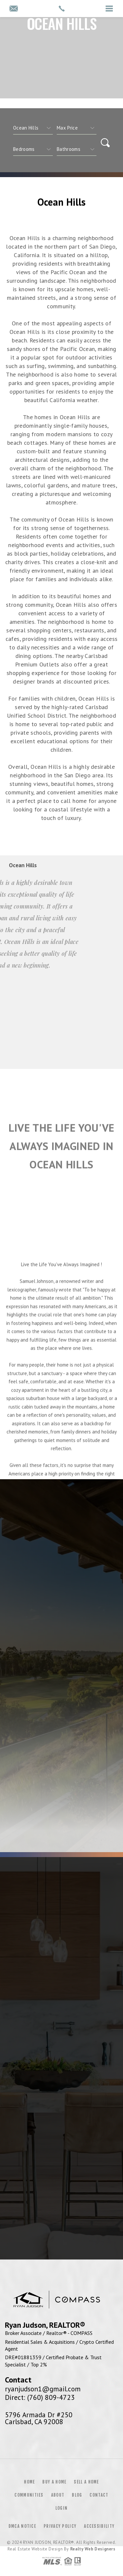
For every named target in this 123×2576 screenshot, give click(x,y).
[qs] (76, 127)
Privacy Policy (60, 2526)
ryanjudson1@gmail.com (43, 2388)
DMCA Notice (22, 2526)
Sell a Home (86, 2481)
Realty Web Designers (92, 2549)
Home (29, 2481)
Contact (99, 2495)
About (58, 2495)
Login (61, 2508)
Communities (28, 2495)
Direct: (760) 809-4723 (40, 2397)
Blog (77, 2495)
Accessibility (99, 2526)
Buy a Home (54, 2481)
